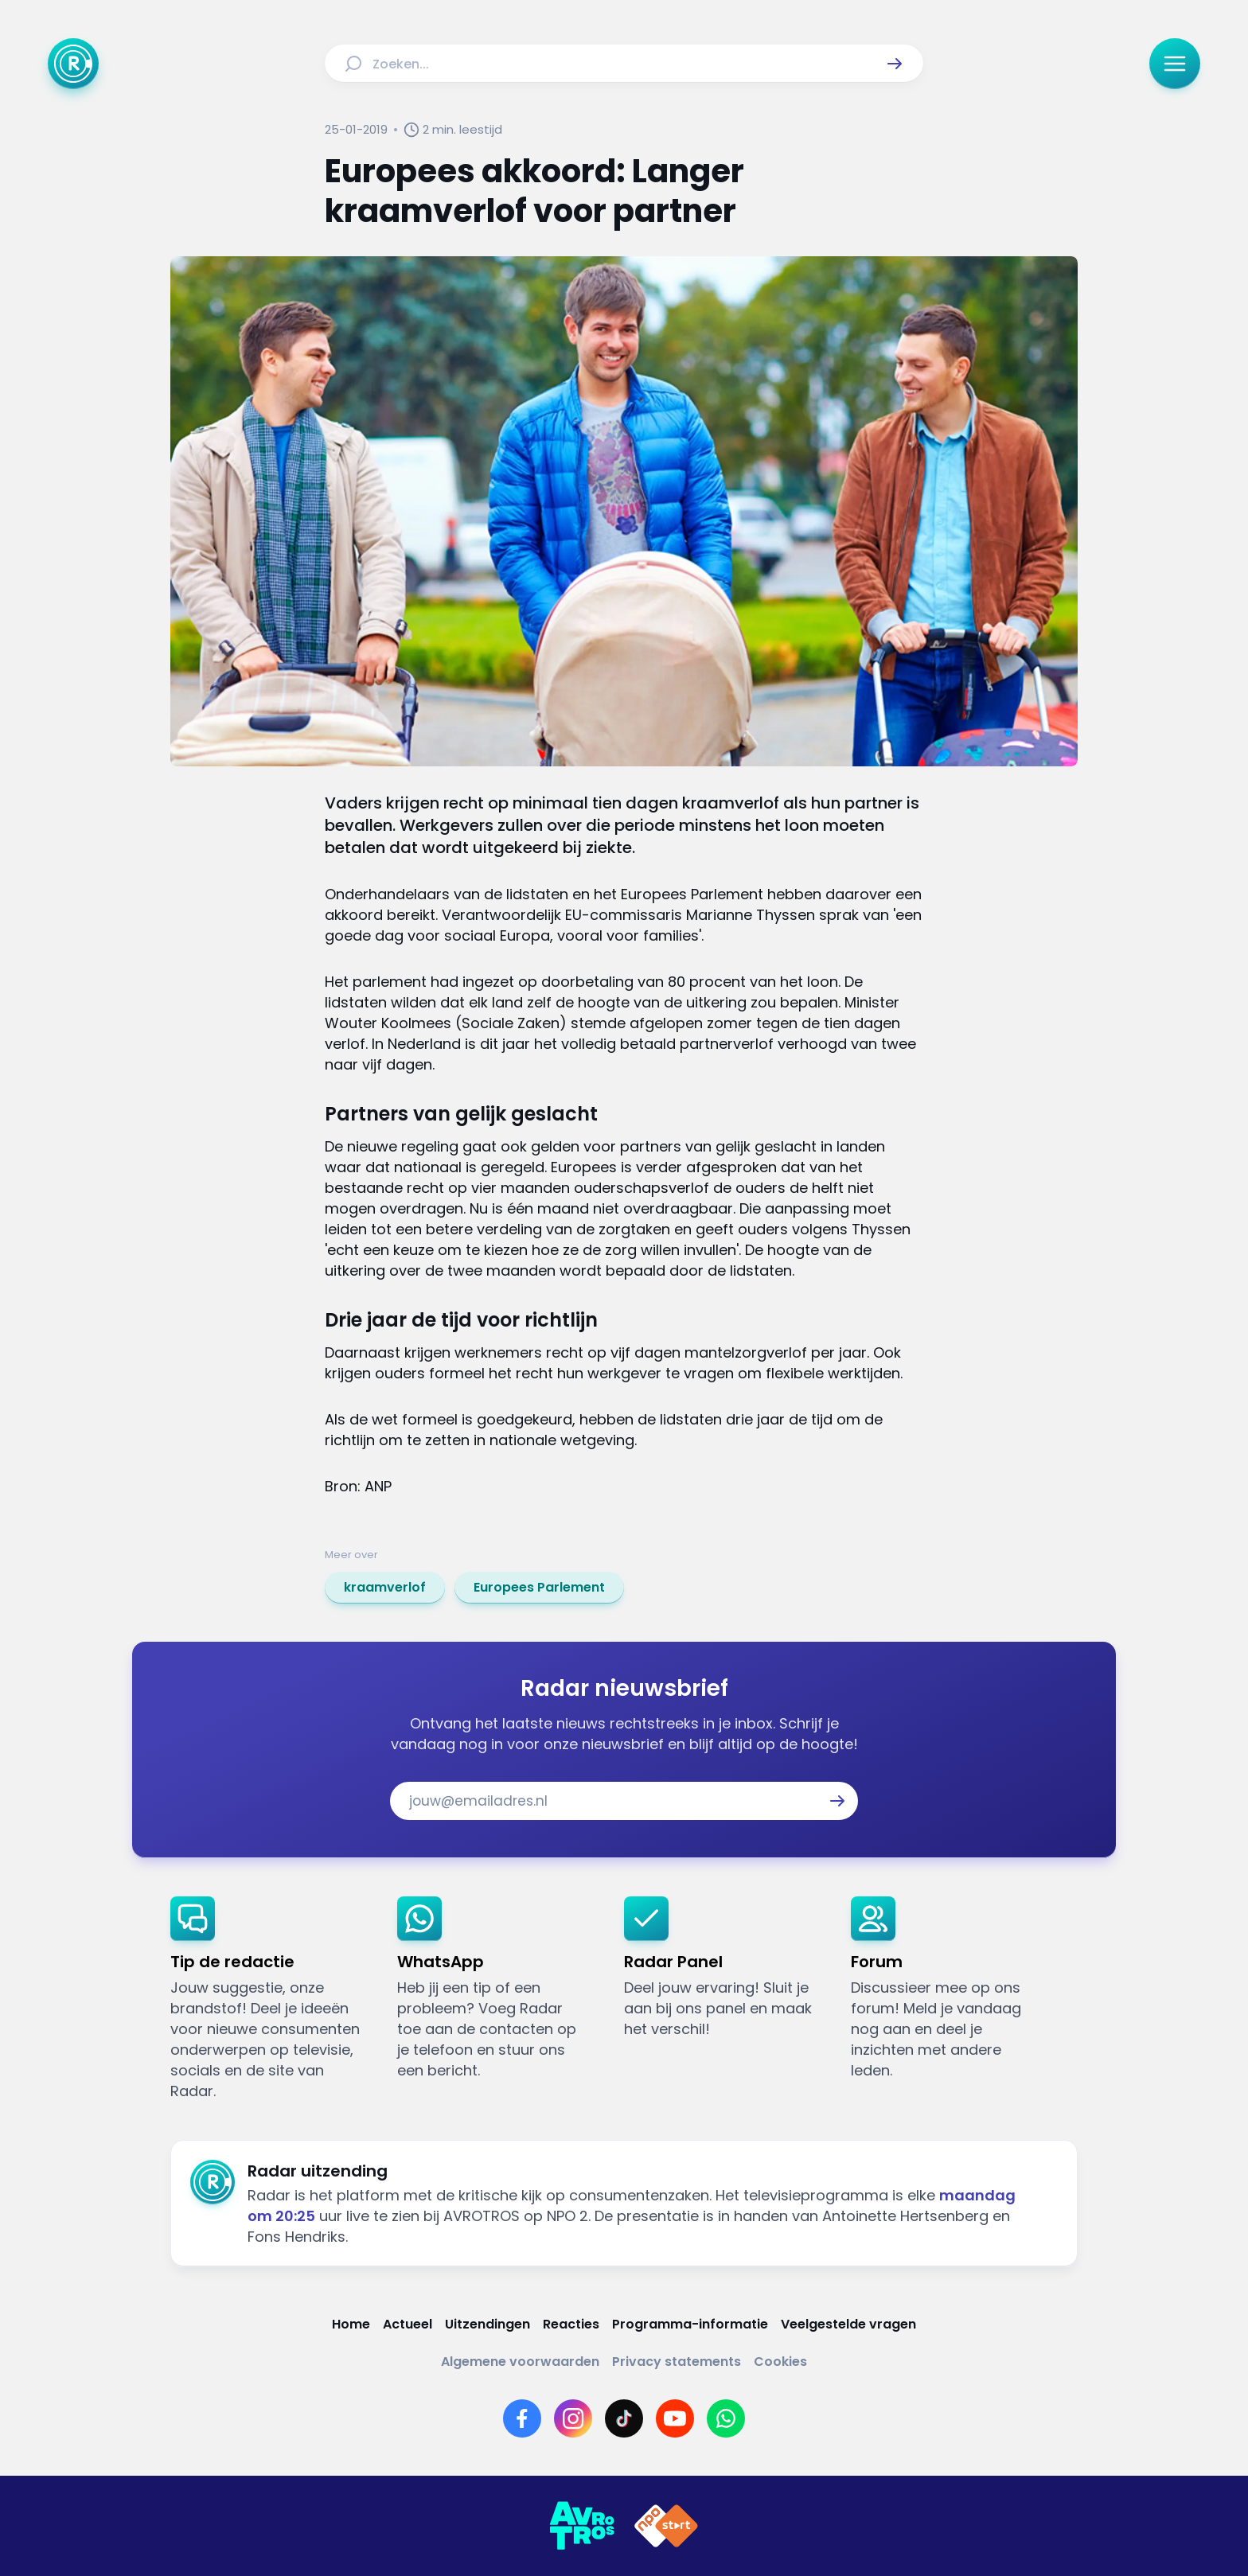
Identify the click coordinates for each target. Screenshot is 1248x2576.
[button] (894, 64)
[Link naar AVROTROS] (581, 2526)
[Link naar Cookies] (780, 2361)
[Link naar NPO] (666, 2526)
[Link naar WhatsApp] (726, 2418)
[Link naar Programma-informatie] (690, 2324)
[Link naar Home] (351, 2324)
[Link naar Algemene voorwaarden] (520, 2361)
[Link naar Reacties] (571, 2324)
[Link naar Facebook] (522, 2418)
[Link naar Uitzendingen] (487, 2324)
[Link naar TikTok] (624, 2418)
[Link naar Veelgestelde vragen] (848, 2324)
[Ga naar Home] (73, 63)
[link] (385, 1588)
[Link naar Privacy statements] (676, 2361)
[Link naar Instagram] (573, 2418)
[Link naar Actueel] (407, 2324)
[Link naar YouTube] (675, 2418)
